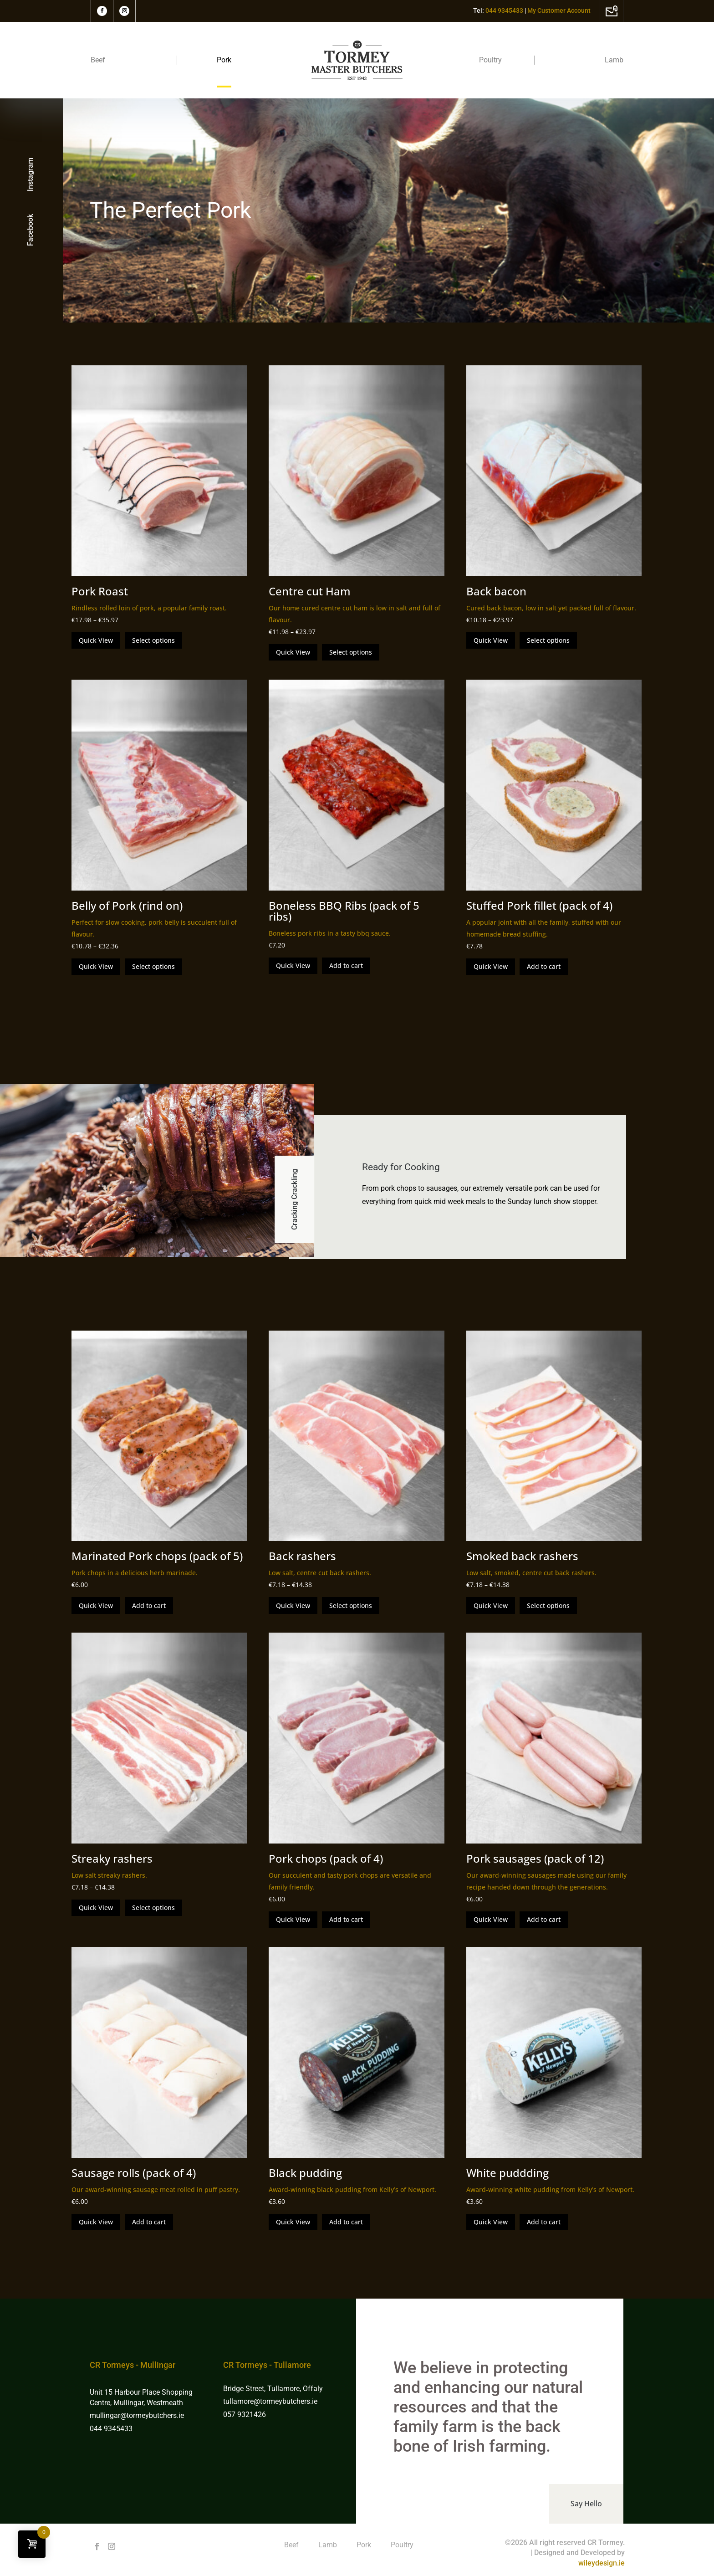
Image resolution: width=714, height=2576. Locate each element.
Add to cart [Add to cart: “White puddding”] (544, 2222)
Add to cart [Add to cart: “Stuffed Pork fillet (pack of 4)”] (544, 966)
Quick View (96, 640)
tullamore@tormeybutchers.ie (270, 2401)
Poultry (490, 60)
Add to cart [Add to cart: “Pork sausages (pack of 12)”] (544, 1919)
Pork (224, 60)
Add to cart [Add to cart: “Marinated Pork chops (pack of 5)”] (149, 1605)
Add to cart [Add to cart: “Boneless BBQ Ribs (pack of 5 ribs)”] (346, 965)
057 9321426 (244, 2414)
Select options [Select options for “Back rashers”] (350, 1605)
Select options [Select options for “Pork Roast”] (153, 640)
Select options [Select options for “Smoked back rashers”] (548, 1605)
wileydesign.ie (601, 2563)
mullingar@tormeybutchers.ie (138, 2415)
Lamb (614, 60)
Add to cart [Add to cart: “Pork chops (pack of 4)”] (346, 1919)
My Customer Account (559, 10)
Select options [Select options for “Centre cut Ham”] (350, 652)
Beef (98, 60)
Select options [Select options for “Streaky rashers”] (153, 1907)
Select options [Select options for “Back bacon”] (548, 640)
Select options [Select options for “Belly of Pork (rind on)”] (153, 966)
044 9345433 (111, 2428)
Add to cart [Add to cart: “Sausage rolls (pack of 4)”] (149, 2222)
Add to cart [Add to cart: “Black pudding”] (346, 2222)
